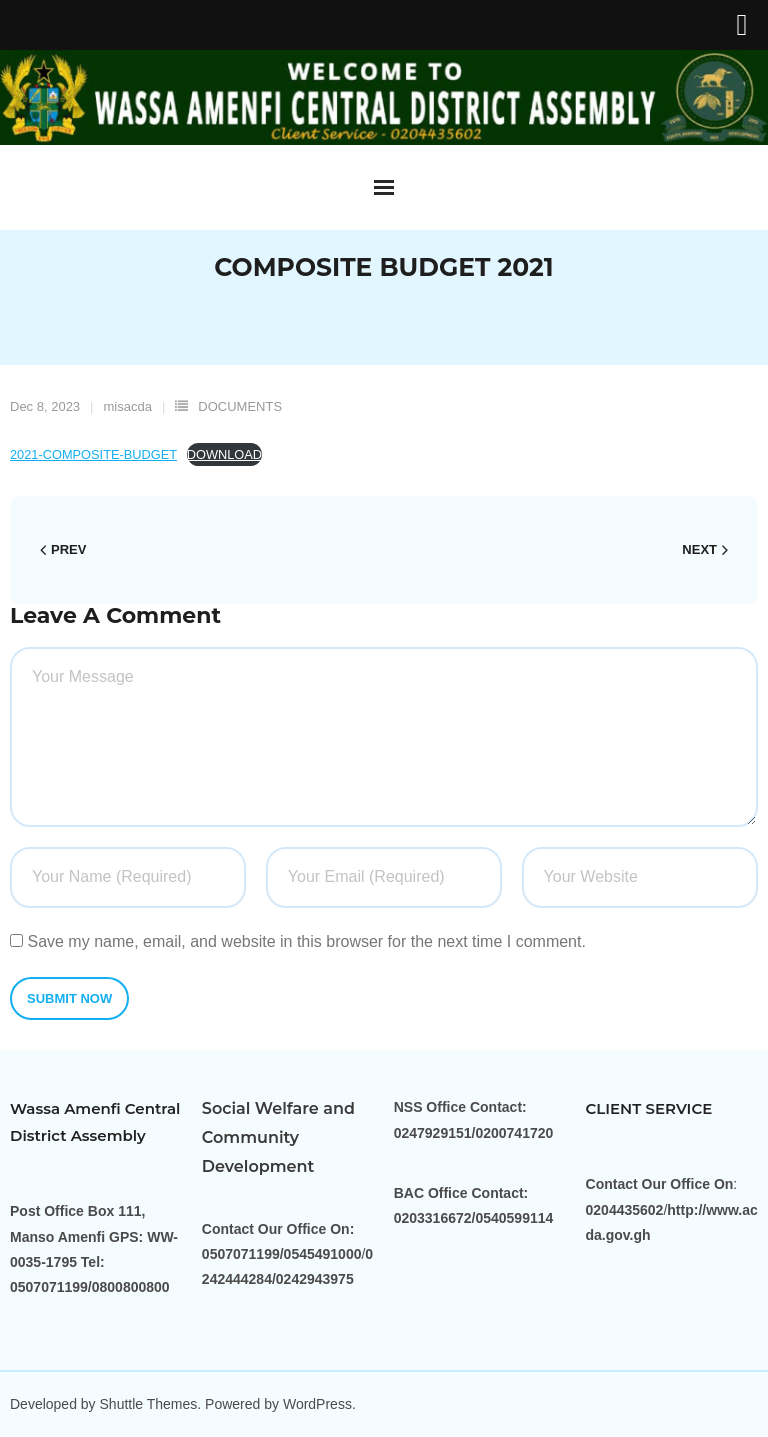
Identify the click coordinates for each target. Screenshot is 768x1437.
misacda (128, 406)
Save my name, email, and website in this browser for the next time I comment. (306, 941)
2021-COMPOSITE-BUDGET (93, 454)
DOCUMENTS (240, 406)
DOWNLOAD (224, 454)
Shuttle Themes (149, 1404)
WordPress (317, 1404)
